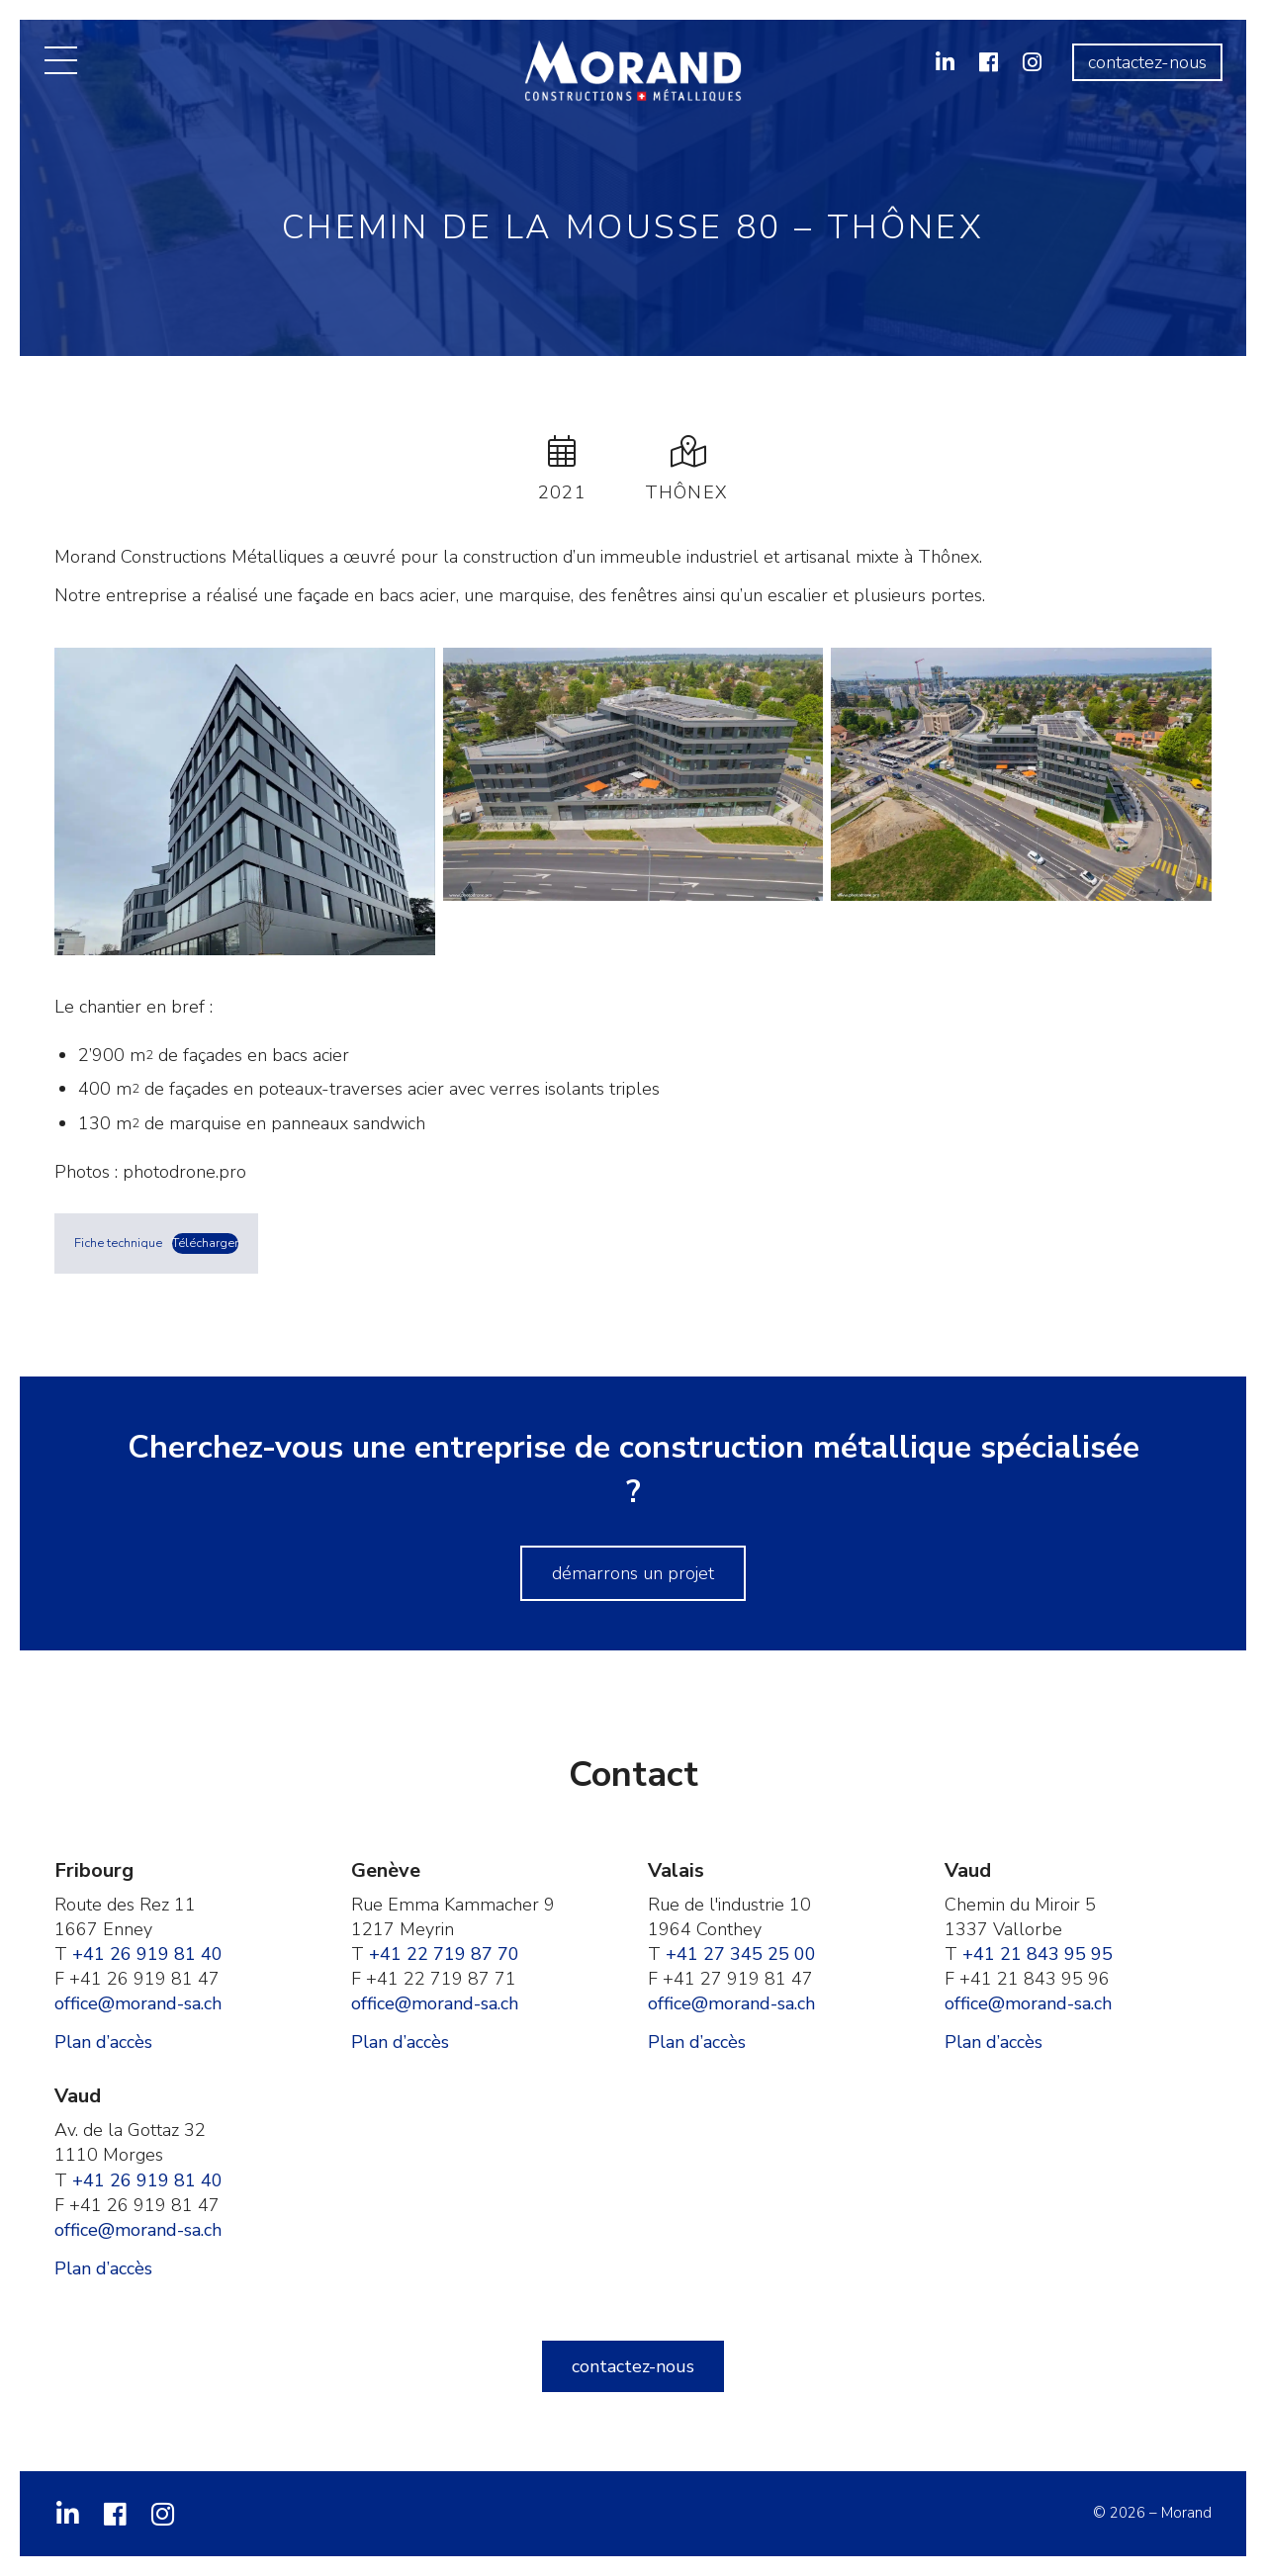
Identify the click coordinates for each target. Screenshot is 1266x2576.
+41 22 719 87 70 (444, 1954)
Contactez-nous (1147, 62)
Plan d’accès (103, 2042)
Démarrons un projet (633, 1573)
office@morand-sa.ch (138, 2003)
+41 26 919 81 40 (147, 1954)
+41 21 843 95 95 (1037, 1954)
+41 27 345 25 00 (741, 1954)
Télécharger (205, 1243)
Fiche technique (118, 1243)
